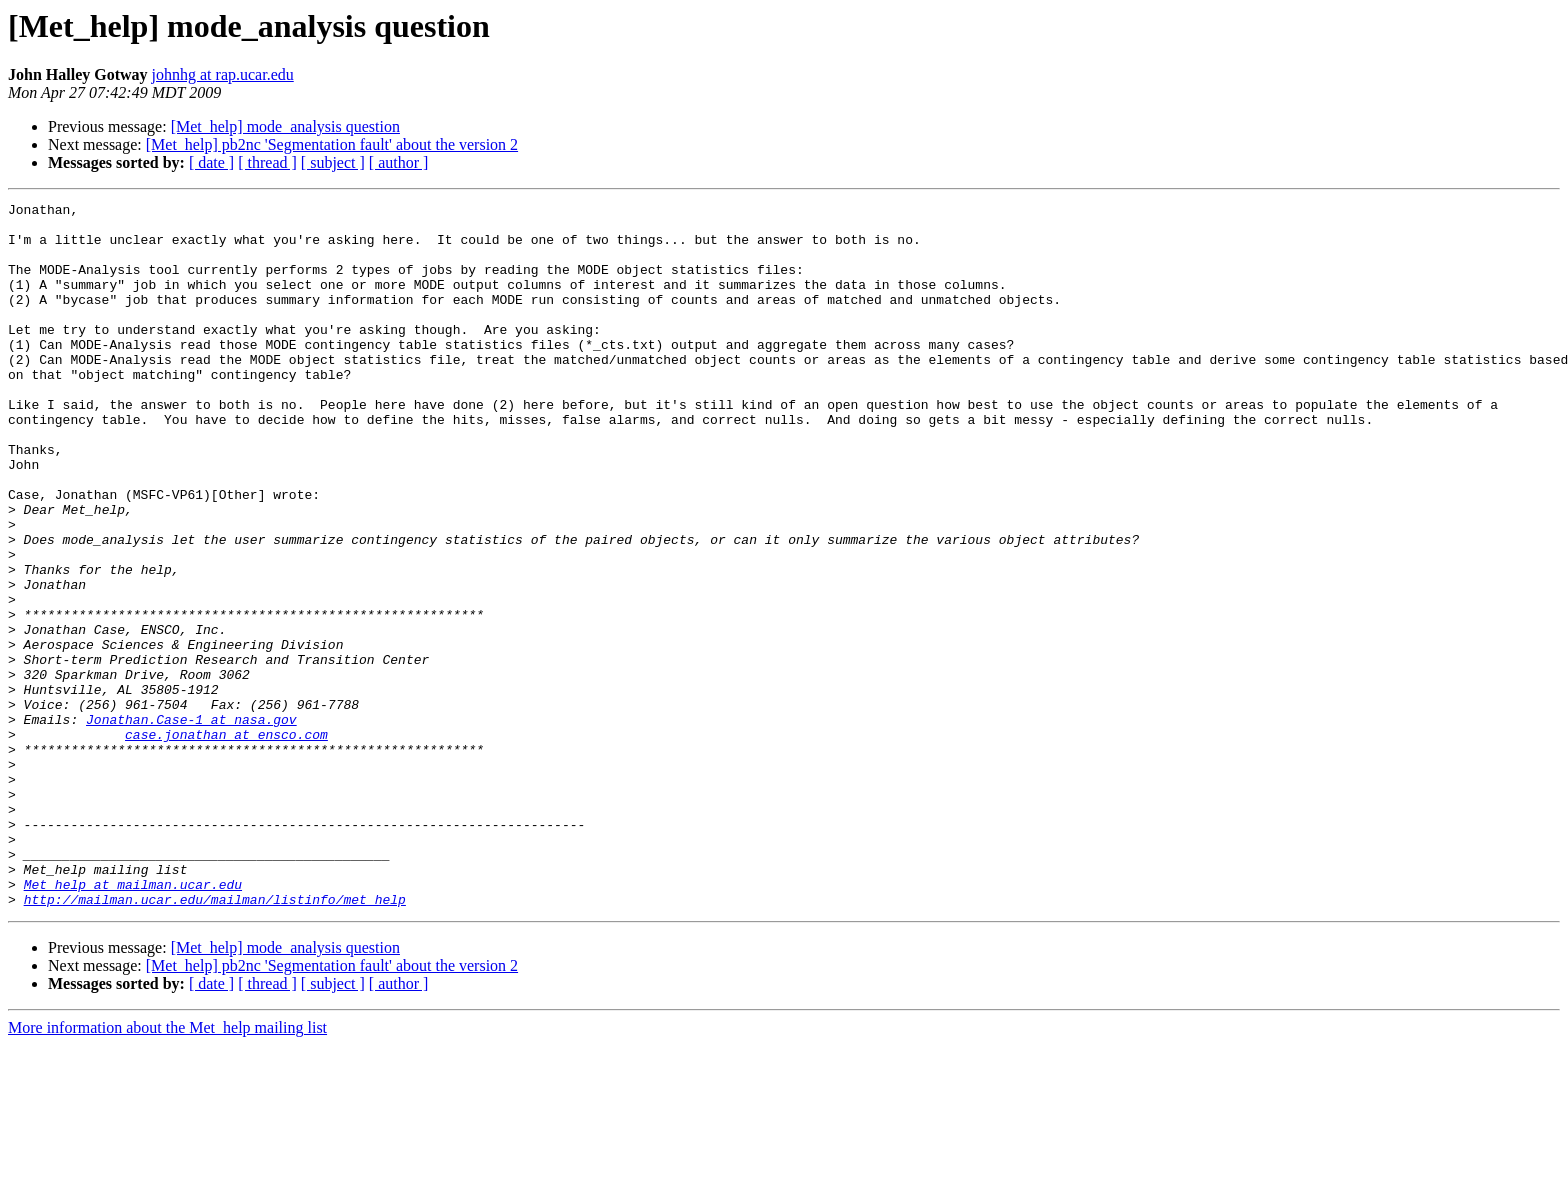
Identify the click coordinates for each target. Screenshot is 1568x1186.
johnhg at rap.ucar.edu (223, 74)
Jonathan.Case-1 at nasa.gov (191, 824)
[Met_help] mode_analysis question (285, 126)
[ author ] (399, 162)
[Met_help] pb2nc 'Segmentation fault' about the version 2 (332, 144)
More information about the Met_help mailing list (167, 1168)
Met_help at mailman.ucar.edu (133, 1022)
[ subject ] (333, 162)
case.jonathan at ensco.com (226, 842)
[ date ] (211, 162)
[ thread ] (267, 162)
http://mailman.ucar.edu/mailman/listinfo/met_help (215, 1040)
